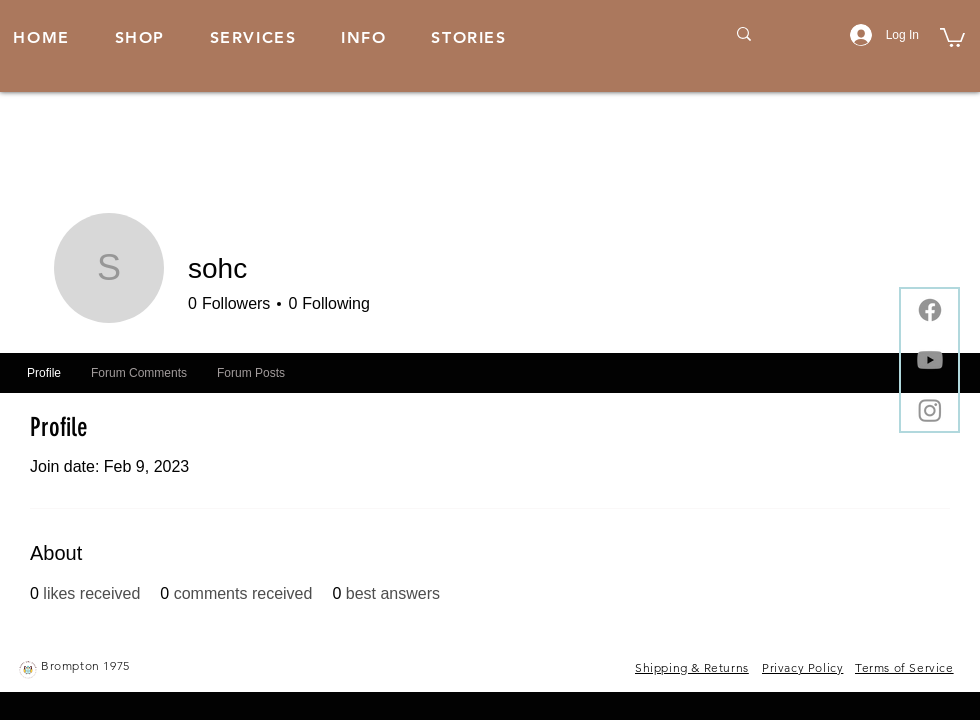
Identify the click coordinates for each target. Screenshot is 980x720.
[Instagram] (930, 410)
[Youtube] (930, 360)
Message (786, 306)
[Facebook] (930, 310)
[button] (364, 38)
